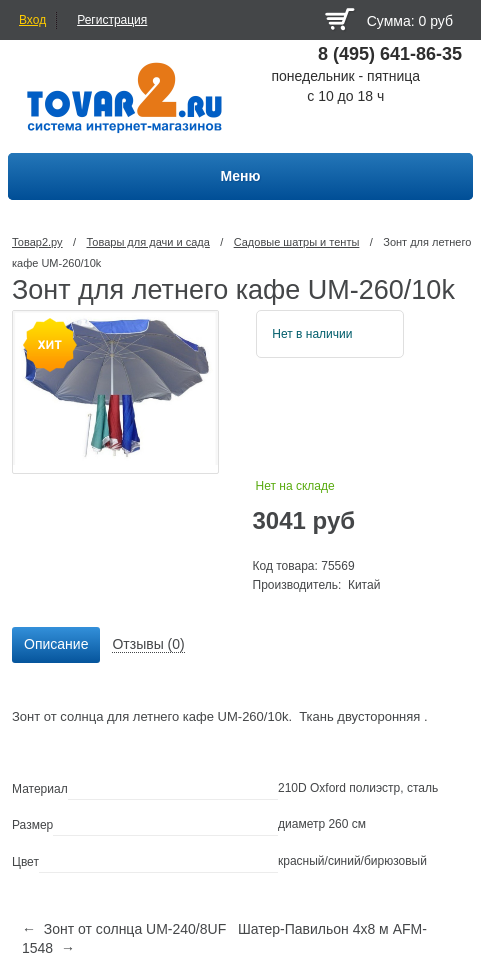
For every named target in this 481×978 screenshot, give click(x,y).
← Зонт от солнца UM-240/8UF (124, 929)
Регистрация (112, 20)
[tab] (56, 645)
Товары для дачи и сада (147, 242)
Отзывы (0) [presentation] (148, 644)
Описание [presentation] (56, 644)
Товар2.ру (37, 242)
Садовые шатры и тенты (297, 242)
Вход (32, 20)
